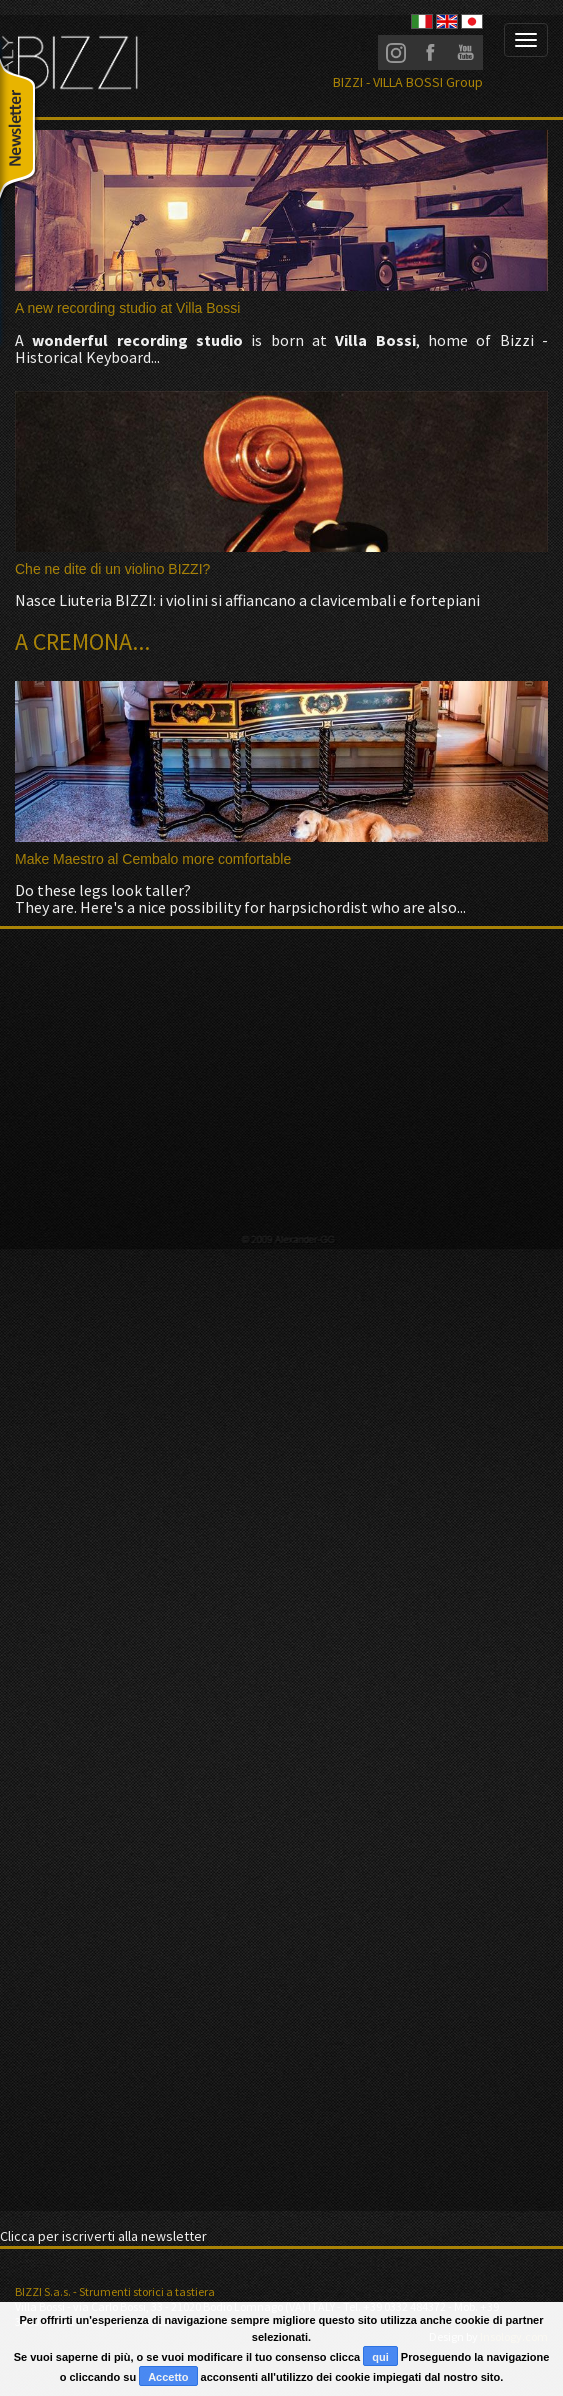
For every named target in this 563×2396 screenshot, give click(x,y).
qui (380, 2357)
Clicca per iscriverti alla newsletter (103, 2236)
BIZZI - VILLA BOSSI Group (408, 82)
